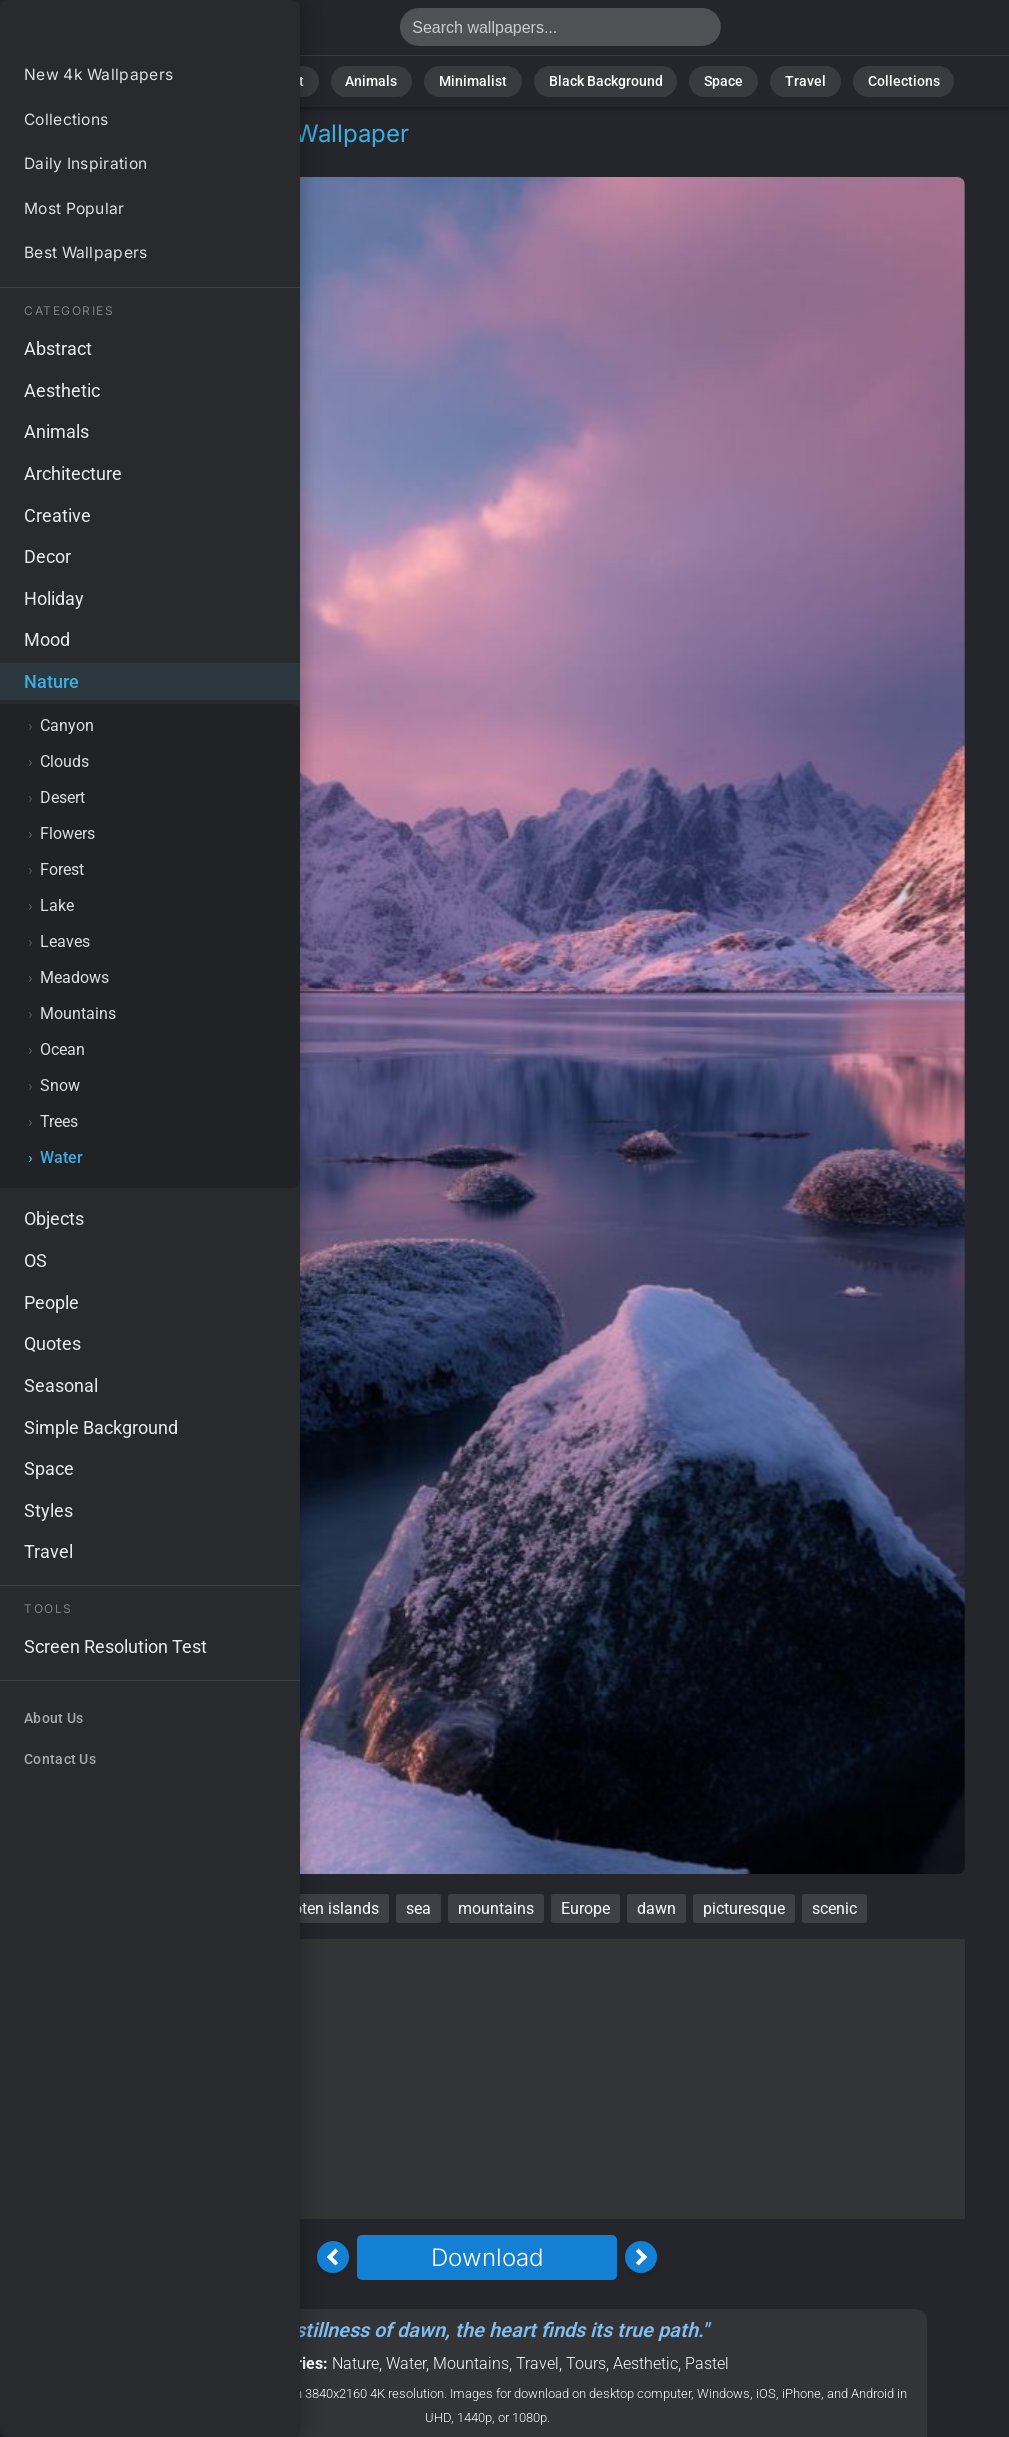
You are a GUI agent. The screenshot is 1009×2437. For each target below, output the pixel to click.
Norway (137, 1908)
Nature (224, 79)
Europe (585, 1908)
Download (487, 2257)
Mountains (471, 2363)
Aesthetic (645, 2363)
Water (151, 157)
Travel (774, 79)
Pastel (707, 2363)
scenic (834, 1908)
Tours (586, 2363)
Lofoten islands (324, 1908)
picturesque (744, 1908)
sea (418, 1908)
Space (702, 79)
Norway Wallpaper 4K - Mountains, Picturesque (120, 32)
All (161, 79)
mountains (496, 1908)
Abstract (305, 79)
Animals (389, 79)
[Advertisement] (487, 2079)
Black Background (596, 79)
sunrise (216, 1908)
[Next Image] (641, 2257)
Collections (859, 79)
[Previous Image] (333, 2257)
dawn (656, 1908)
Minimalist (478, 79)
